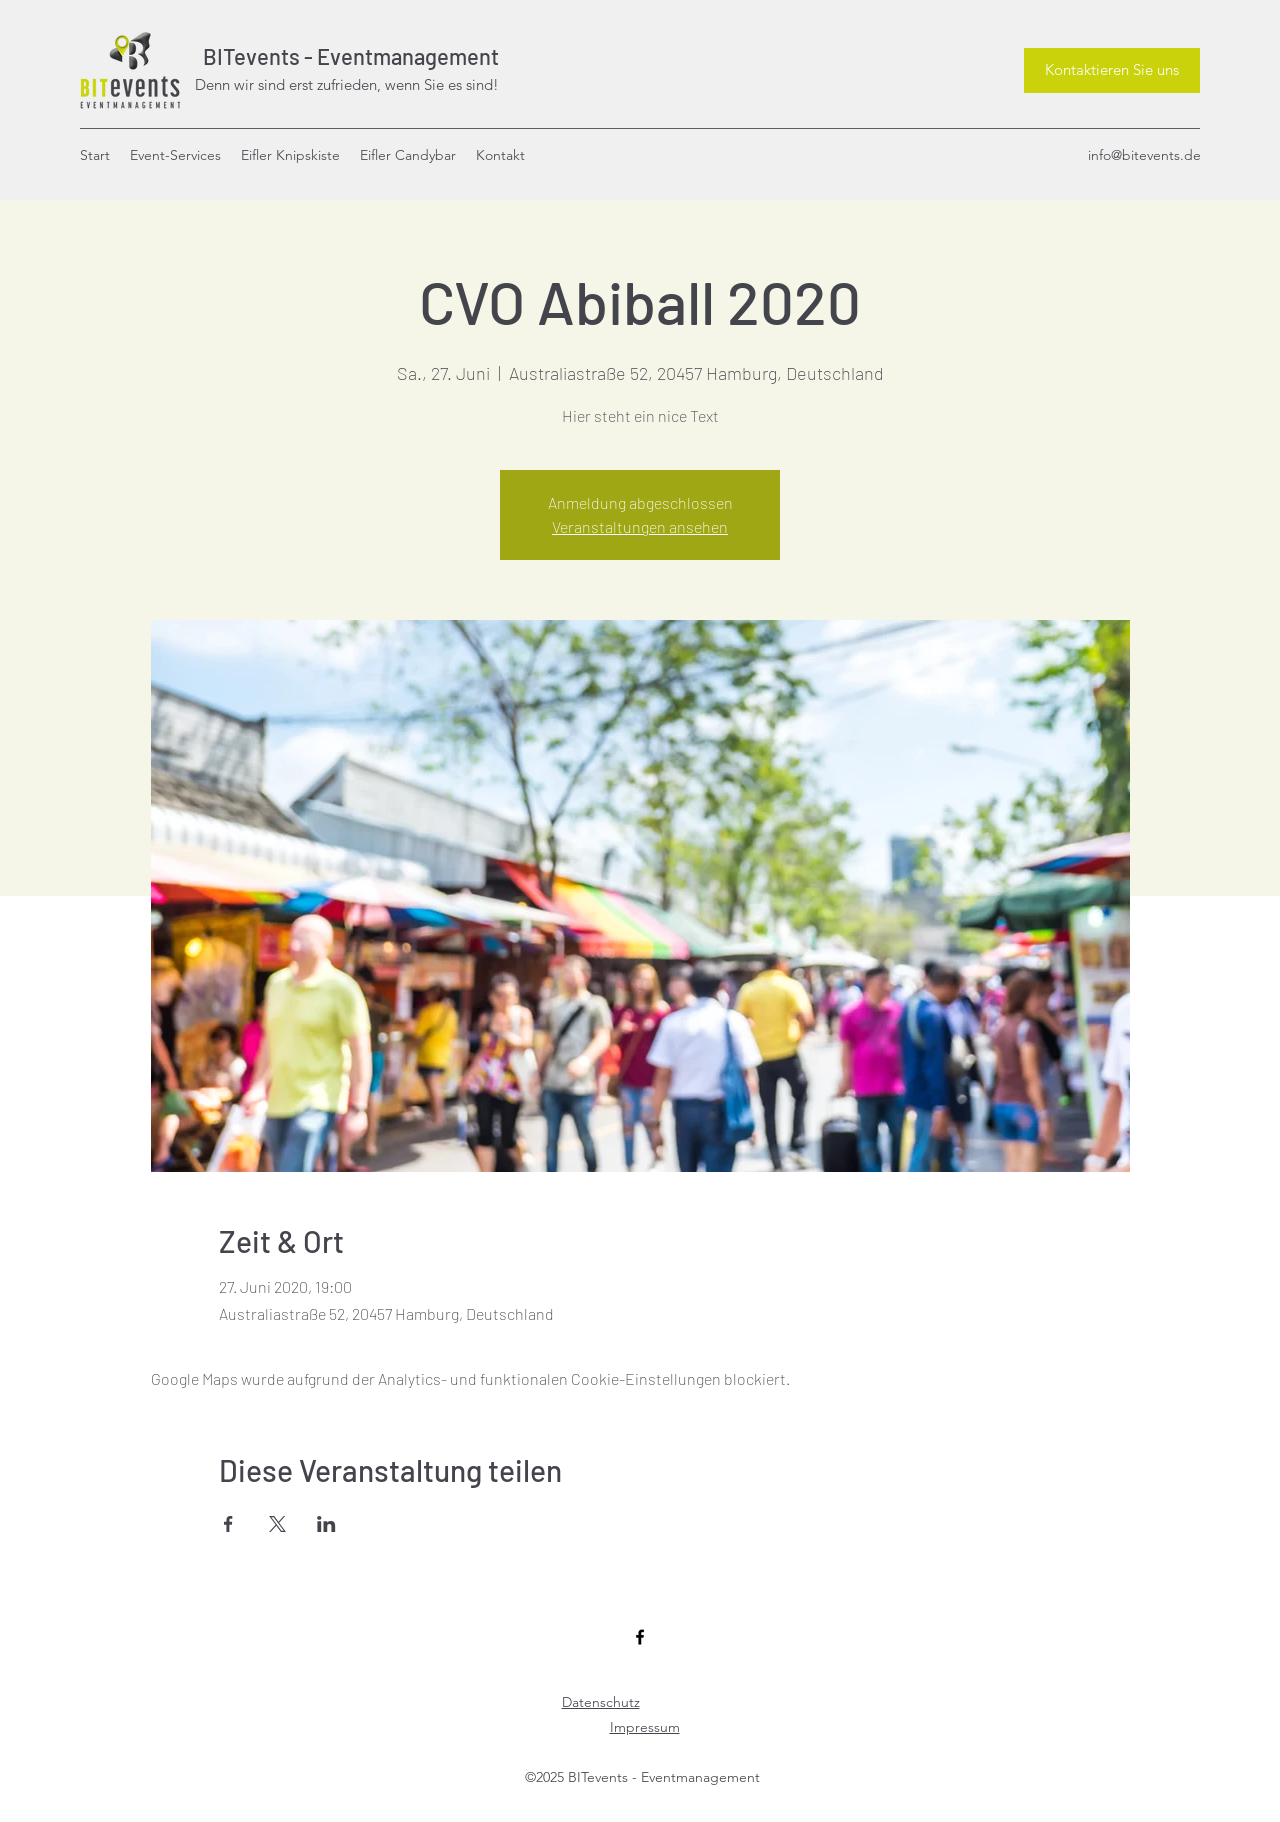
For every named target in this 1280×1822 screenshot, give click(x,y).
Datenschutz (601, 1702)
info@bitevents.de (1144, 155)
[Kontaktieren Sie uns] (1112, 70)
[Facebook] (640, 1637)
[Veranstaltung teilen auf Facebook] (228, 1524)
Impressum (645, 1727)
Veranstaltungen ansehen (640, 526)
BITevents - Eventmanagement (347, 56)
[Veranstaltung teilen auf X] (277, 1524)
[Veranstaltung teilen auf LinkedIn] (326, 1524)
